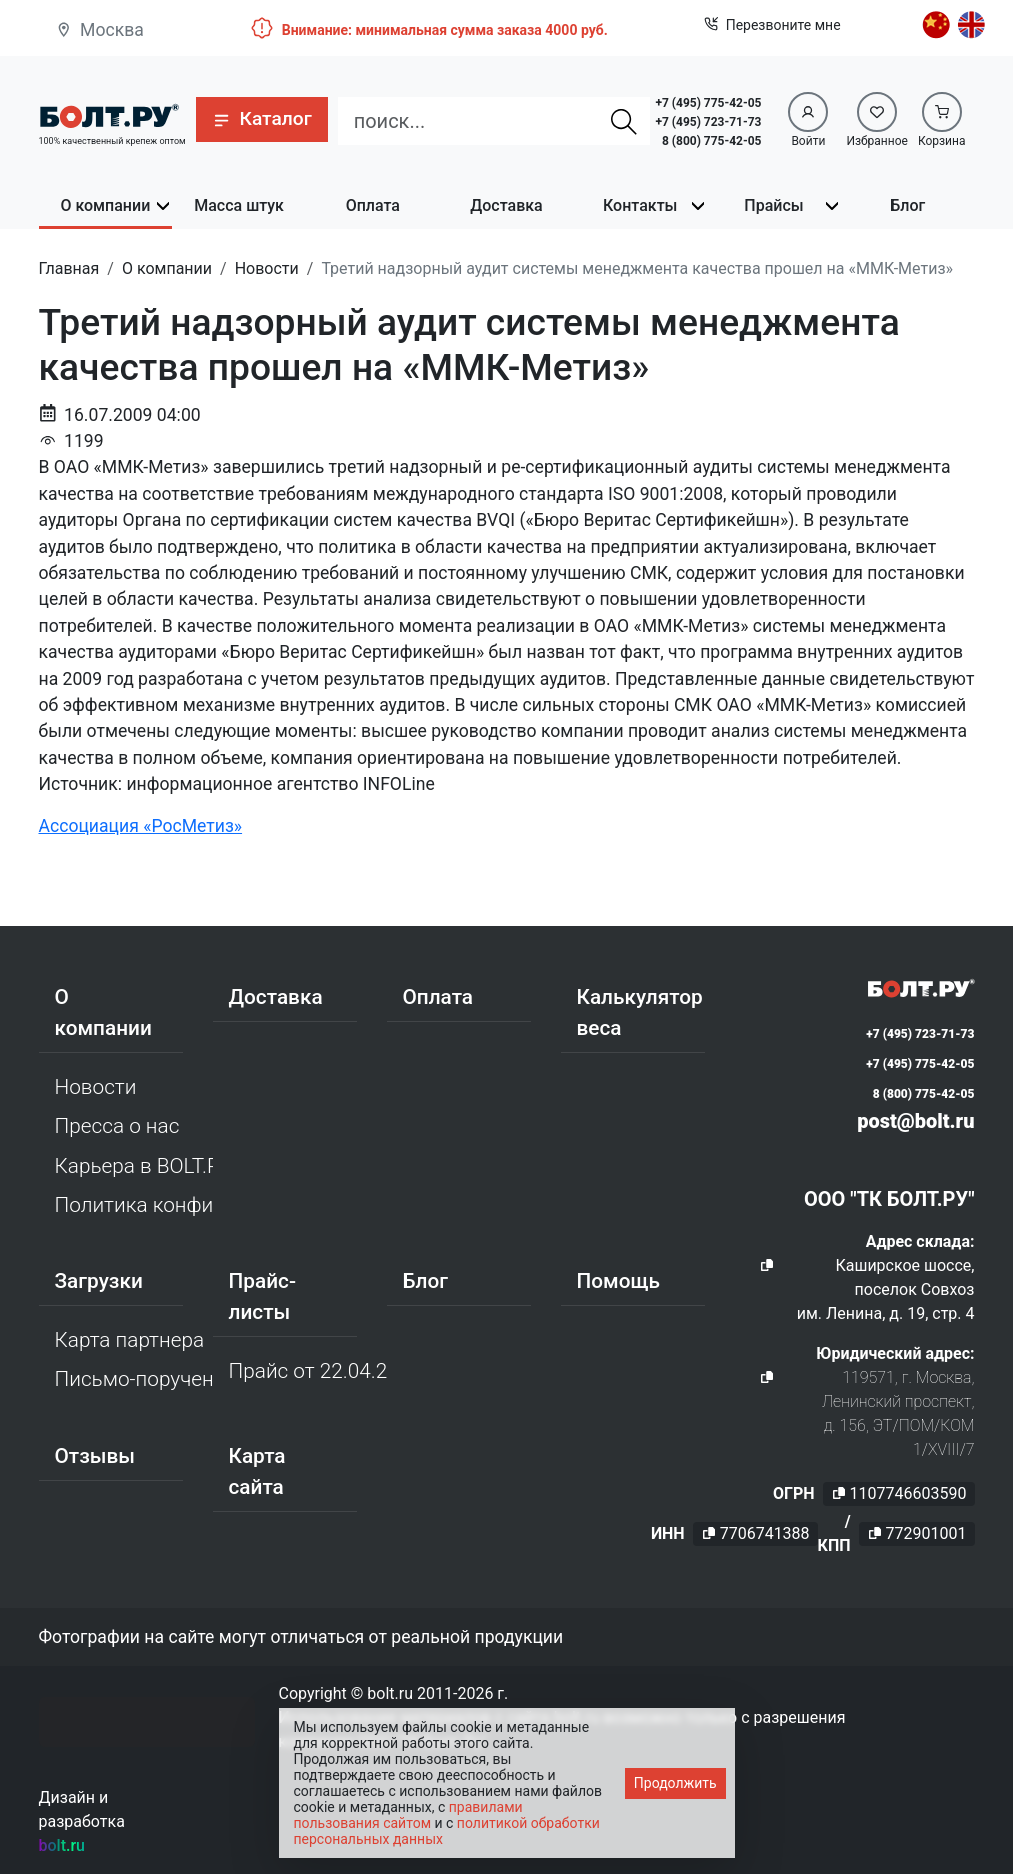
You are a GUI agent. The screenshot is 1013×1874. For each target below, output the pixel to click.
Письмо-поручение (134, 1379)
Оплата (373, 205)
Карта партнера (130, 1340)
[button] (261, 119)
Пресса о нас (117, 1126)
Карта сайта (257, 1471)
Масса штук (239, 205)
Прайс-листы (262, 1296)
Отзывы (95, 1456)
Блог (907, 205)
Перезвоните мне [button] (772, 25)
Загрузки (99, 1281)
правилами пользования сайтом (408, 1815)
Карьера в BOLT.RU (134, 1166)
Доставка (506, 205)
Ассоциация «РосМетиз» (141, 826)
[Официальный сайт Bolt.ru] (109, 114)
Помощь (618, 1281)
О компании (105, 205)
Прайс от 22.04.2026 (308, 1371)
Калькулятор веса (640, 1012)
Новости (96, 1087)
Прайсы (773, 205)
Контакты (640, 205)
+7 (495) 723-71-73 (708, 122)
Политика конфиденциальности (134, 1205)
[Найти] (625, 121)
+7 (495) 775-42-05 (708, 103)
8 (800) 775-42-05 (712, 141)
